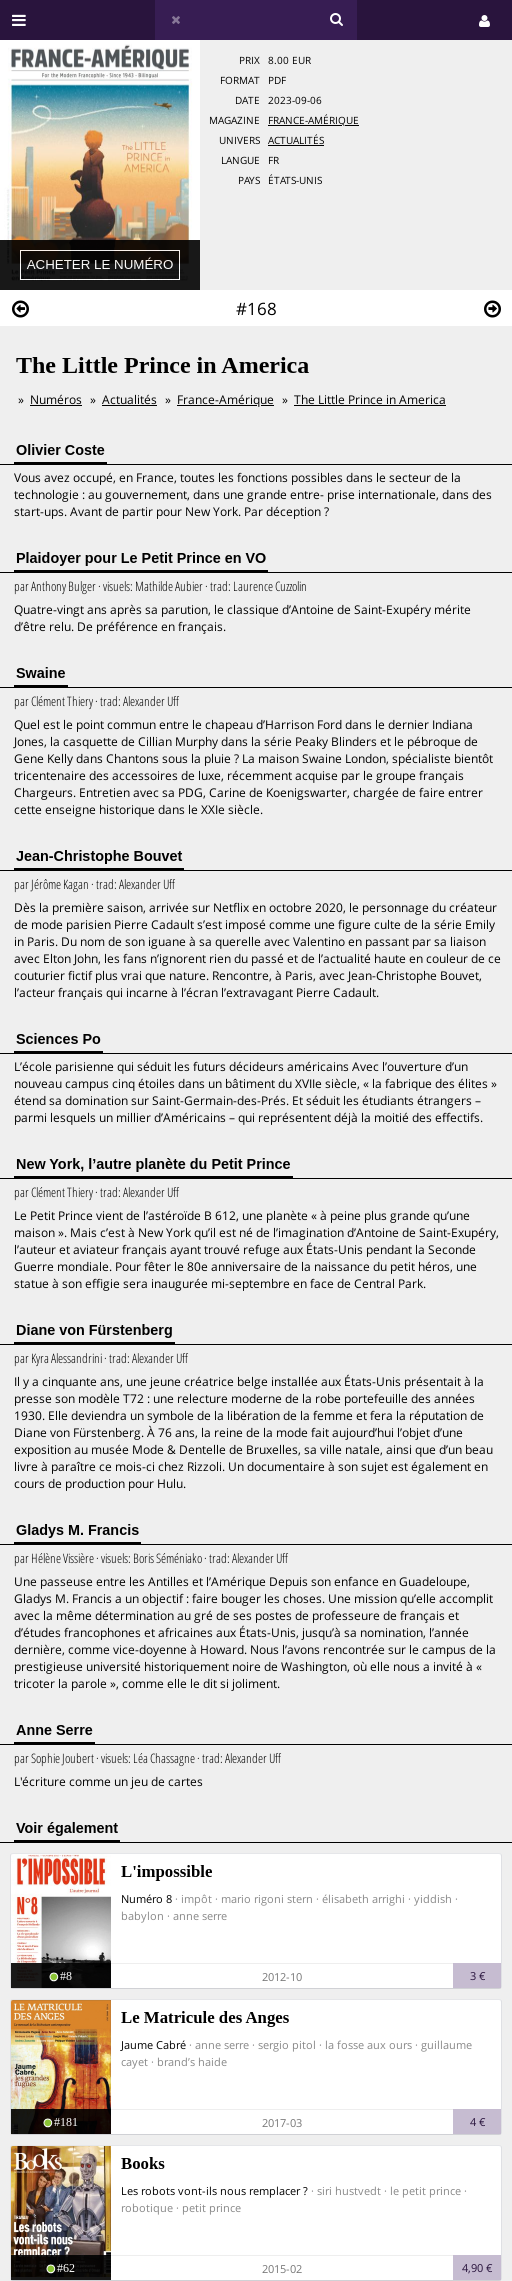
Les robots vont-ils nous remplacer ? (214, 2190)
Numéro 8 (146, 1898)
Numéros (56, 399)
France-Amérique (313, 120)
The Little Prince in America (370, 399)
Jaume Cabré (153, 2044)
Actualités (296, 140)
